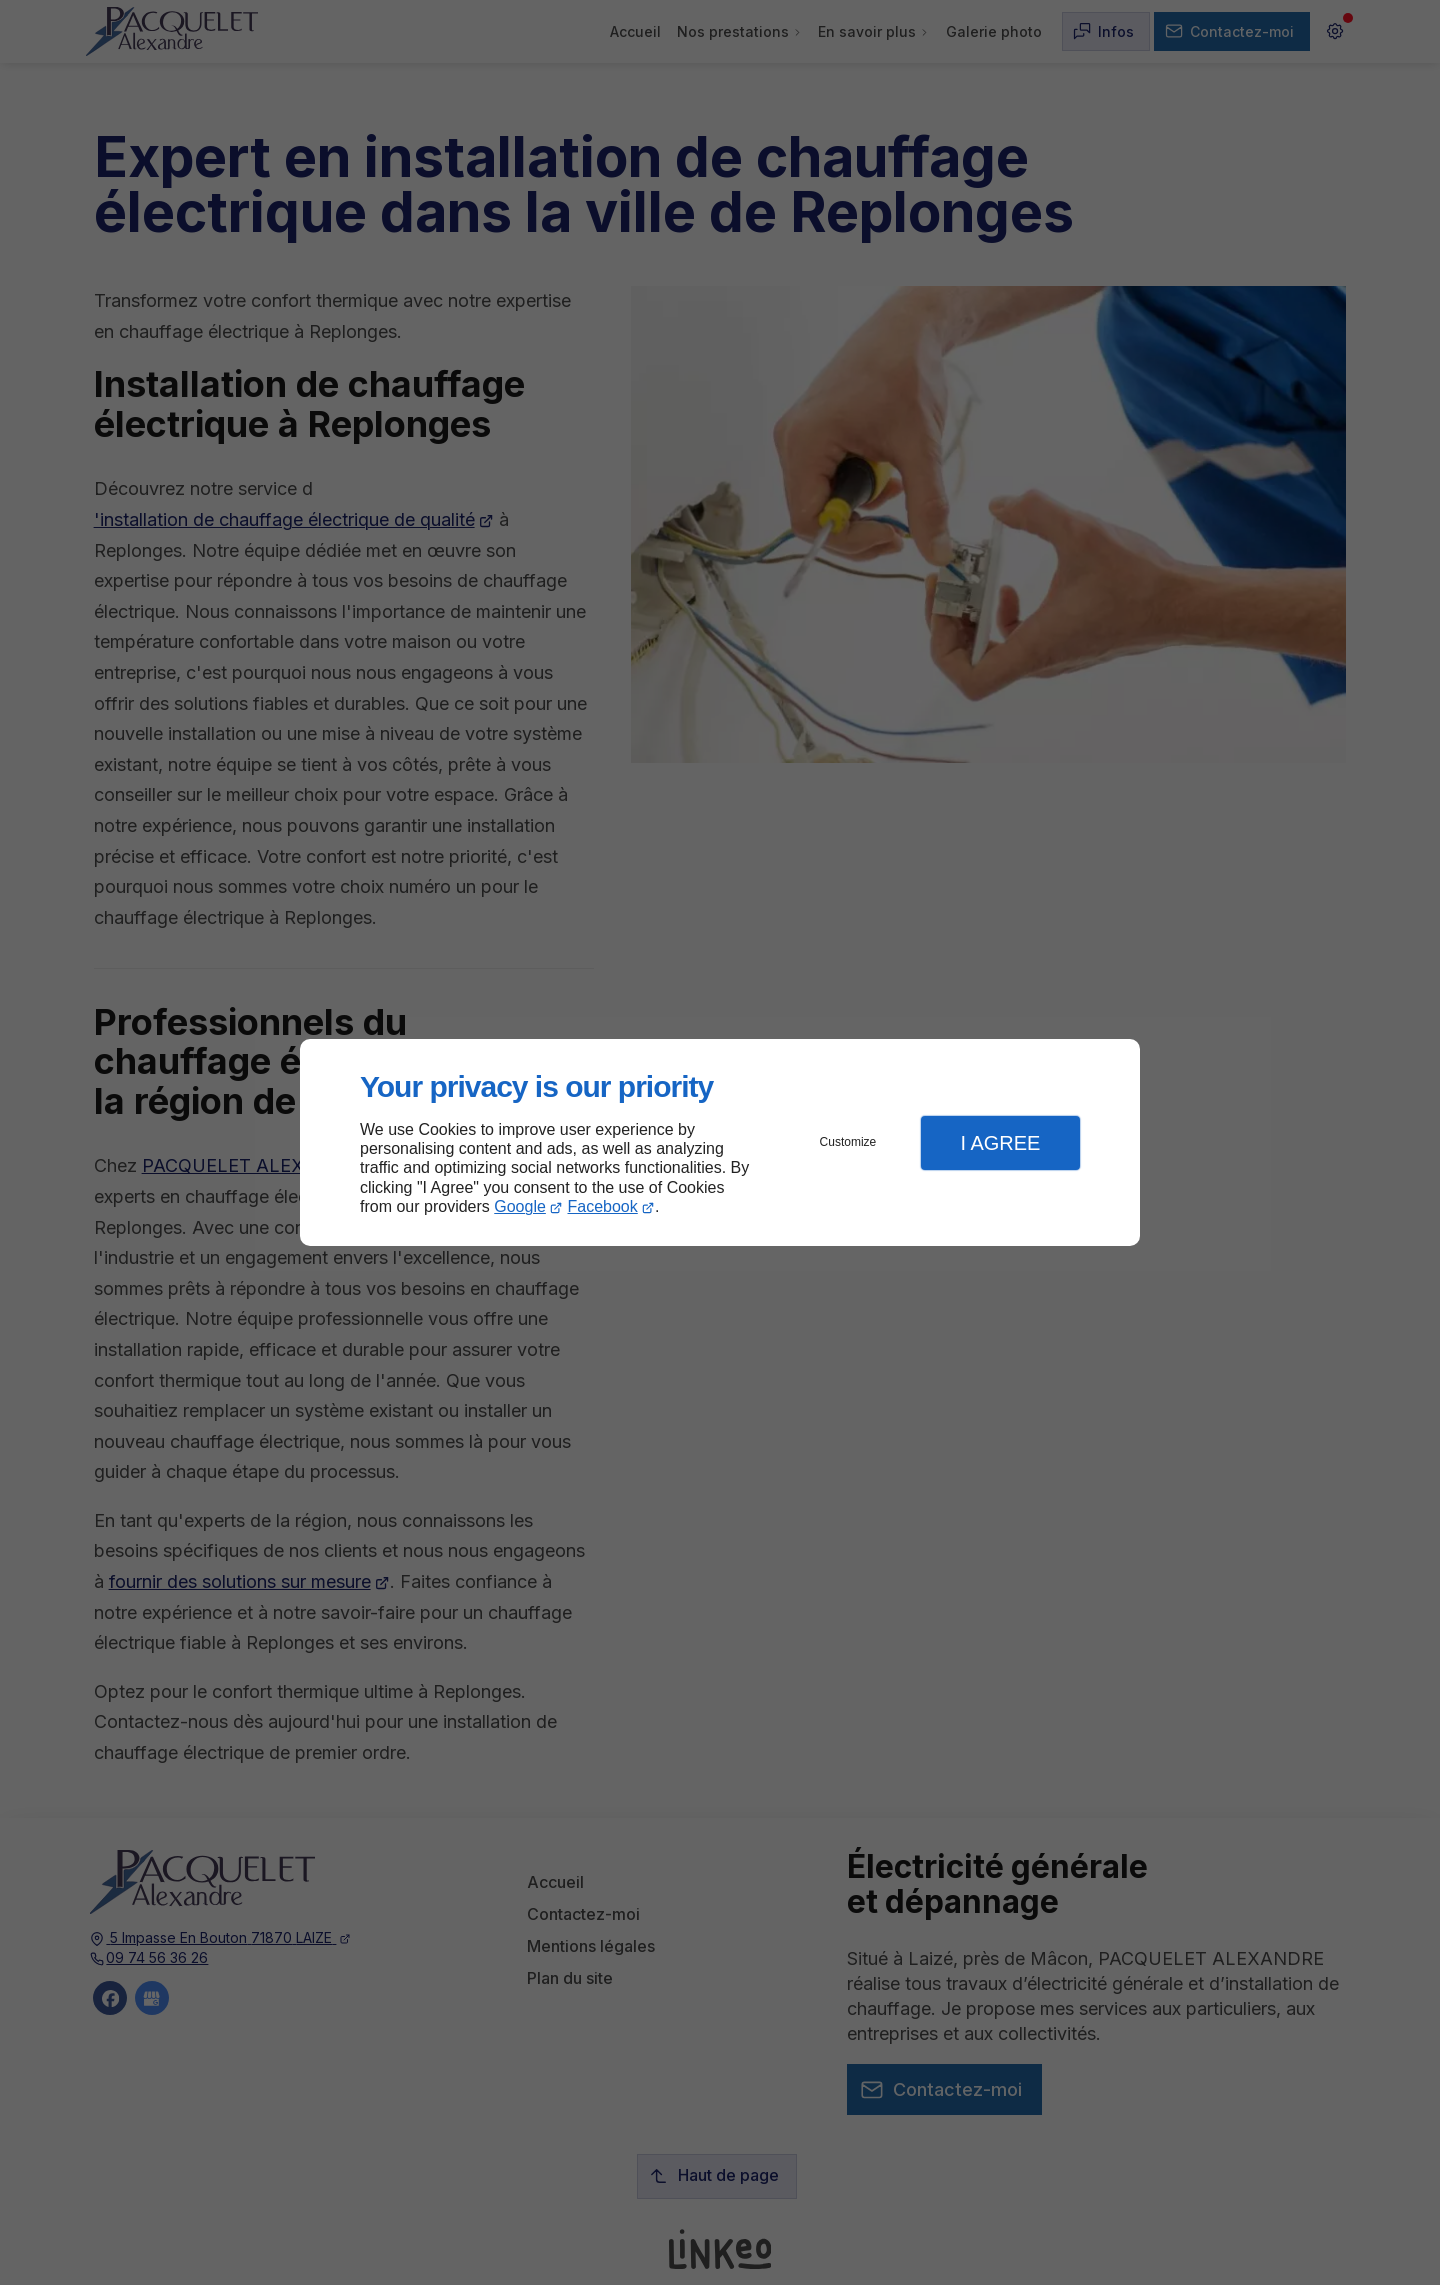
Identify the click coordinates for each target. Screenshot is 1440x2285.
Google (520, 1206)
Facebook (603, 1206)
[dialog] (720, 1142)
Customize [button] (848, 1142)
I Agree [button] (1000, 1143)
